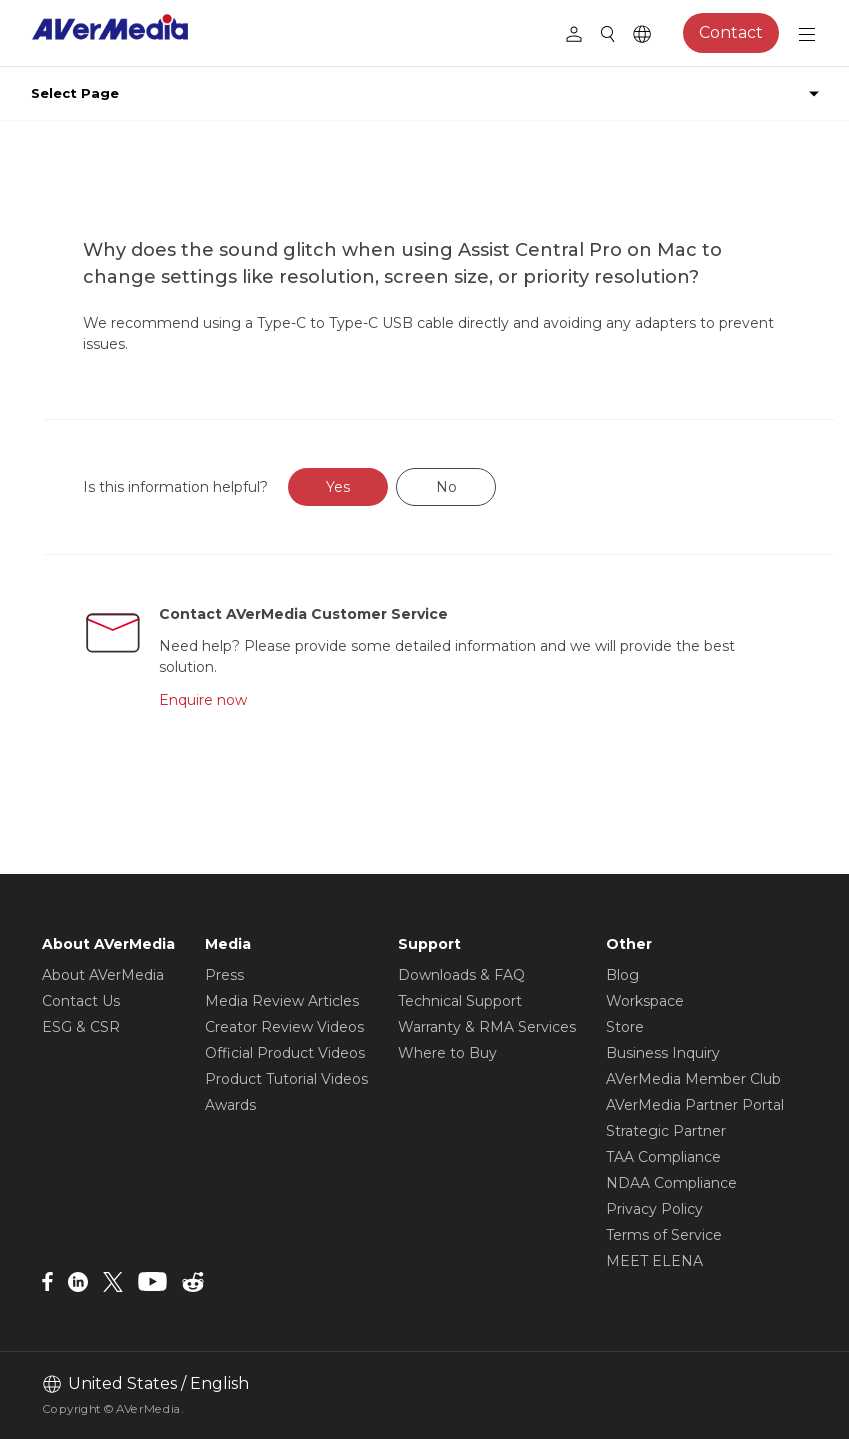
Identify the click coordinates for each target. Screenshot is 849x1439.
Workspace (645, 1001)
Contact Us (81, 1001)
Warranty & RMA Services (487, 1027)
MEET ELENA (654, 1261)
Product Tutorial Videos (286, 1079)
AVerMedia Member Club (693, 1079)
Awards (230, 1105)
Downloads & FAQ (461, 975)
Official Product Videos (285, 1053)
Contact (731, 32)
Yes (338, 487)
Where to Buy (447, 1053)
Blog (622, 975)
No (446, 487)
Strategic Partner (666, 1131)
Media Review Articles (282, 1001)
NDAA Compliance (671, 1183)
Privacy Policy (654, 1209)
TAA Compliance (663, 1157)
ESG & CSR (81, 1027)
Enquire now (203, 700)
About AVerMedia (103, 975)
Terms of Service (664, 1235)
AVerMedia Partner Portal (695, 1105)
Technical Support (460, 1001)
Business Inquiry (663, 1053)
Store (625, 1027)
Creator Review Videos (284, 1027)
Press (224, 975)
